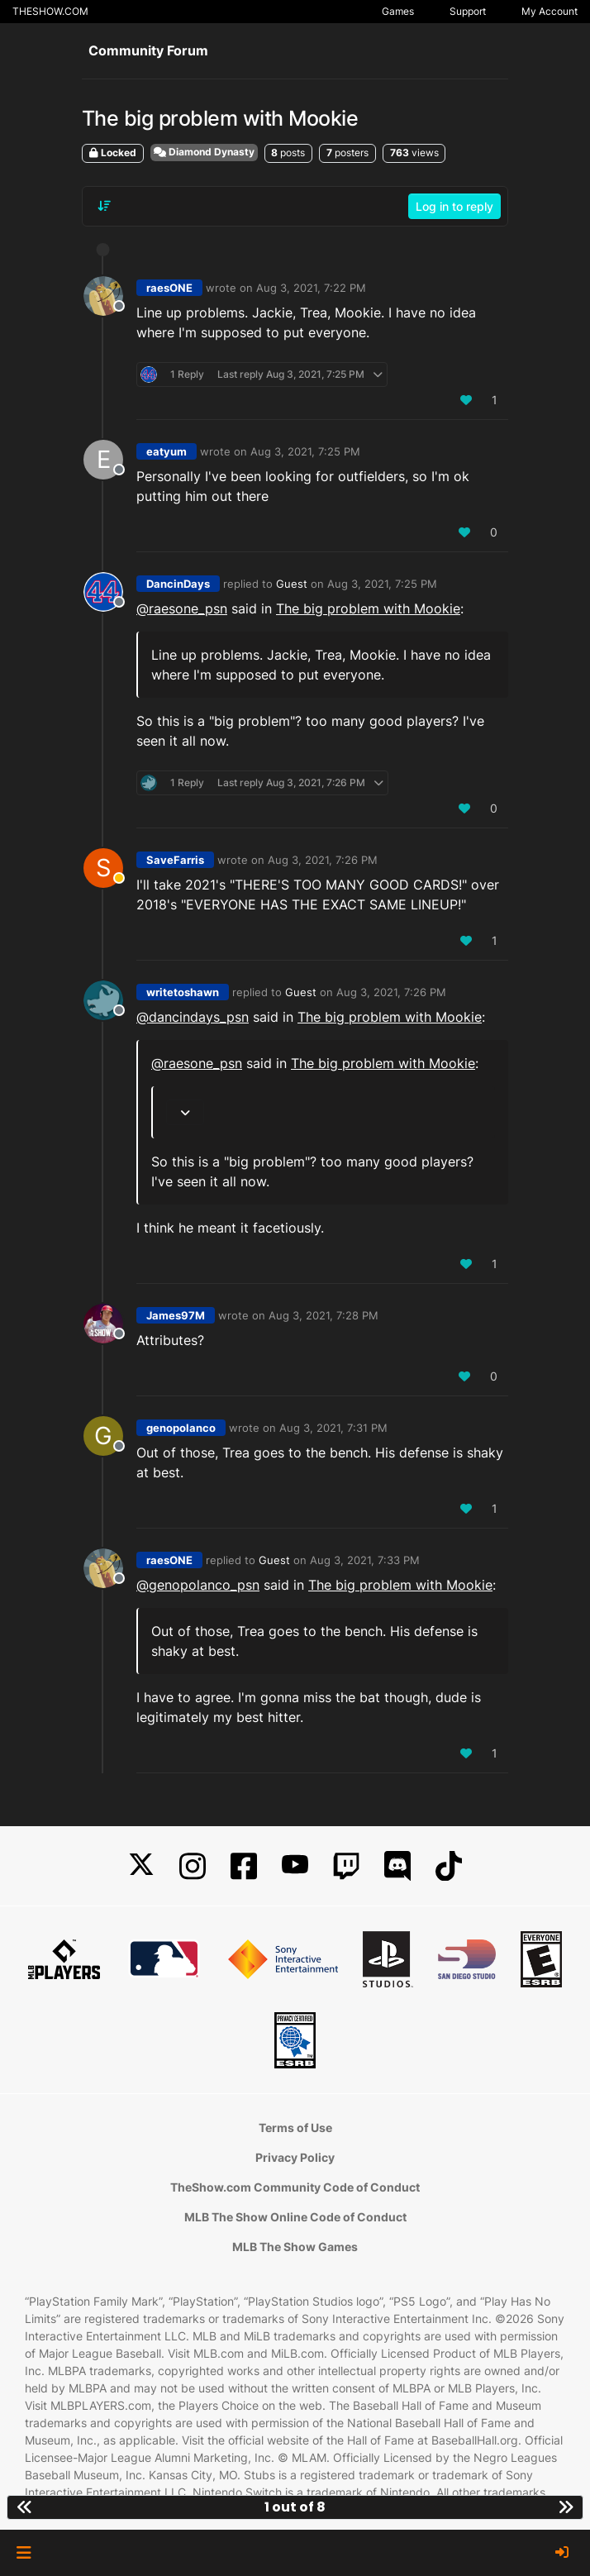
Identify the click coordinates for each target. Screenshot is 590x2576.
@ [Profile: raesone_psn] (181, 608)
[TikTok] (448, 1866)
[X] (141, 1866)
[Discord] (397, 1866)
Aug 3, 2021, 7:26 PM (323, 859)
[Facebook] (244, 1866)
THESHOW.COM (50, 11)
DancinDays (178, 583)
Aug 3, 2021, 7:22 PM (311, 287)
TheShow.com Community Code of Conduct (295, 2187)
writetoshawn (182, 992)
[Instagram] (192, 1866)
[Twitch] (346, 1866)
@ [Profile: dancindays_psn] (192, 1017)
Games (398, 11)
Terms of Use (295, 2127)
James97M (175, 1315)
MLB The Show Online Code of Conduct (295, 2217)
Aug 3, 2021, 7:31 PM (333, 1427)
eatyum (166, 451)
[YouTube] (295, 1866)
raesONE (169, 287)
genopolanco (181, 1427)
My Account (549, 11)
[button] (23, 2552)
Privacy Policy (295, 2157)
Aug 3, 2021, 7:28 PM (323, 1315)
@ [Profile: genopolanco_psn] (197, 1585)
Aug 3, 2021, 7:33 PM (365, 1560)
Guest (291, 583)
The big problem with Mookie (368, 608)
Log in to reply (454, 206)
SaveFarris (175, 859)
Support (468, 11)
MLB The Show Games (295, 2247)
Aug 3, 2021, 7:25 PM (305, 451)
